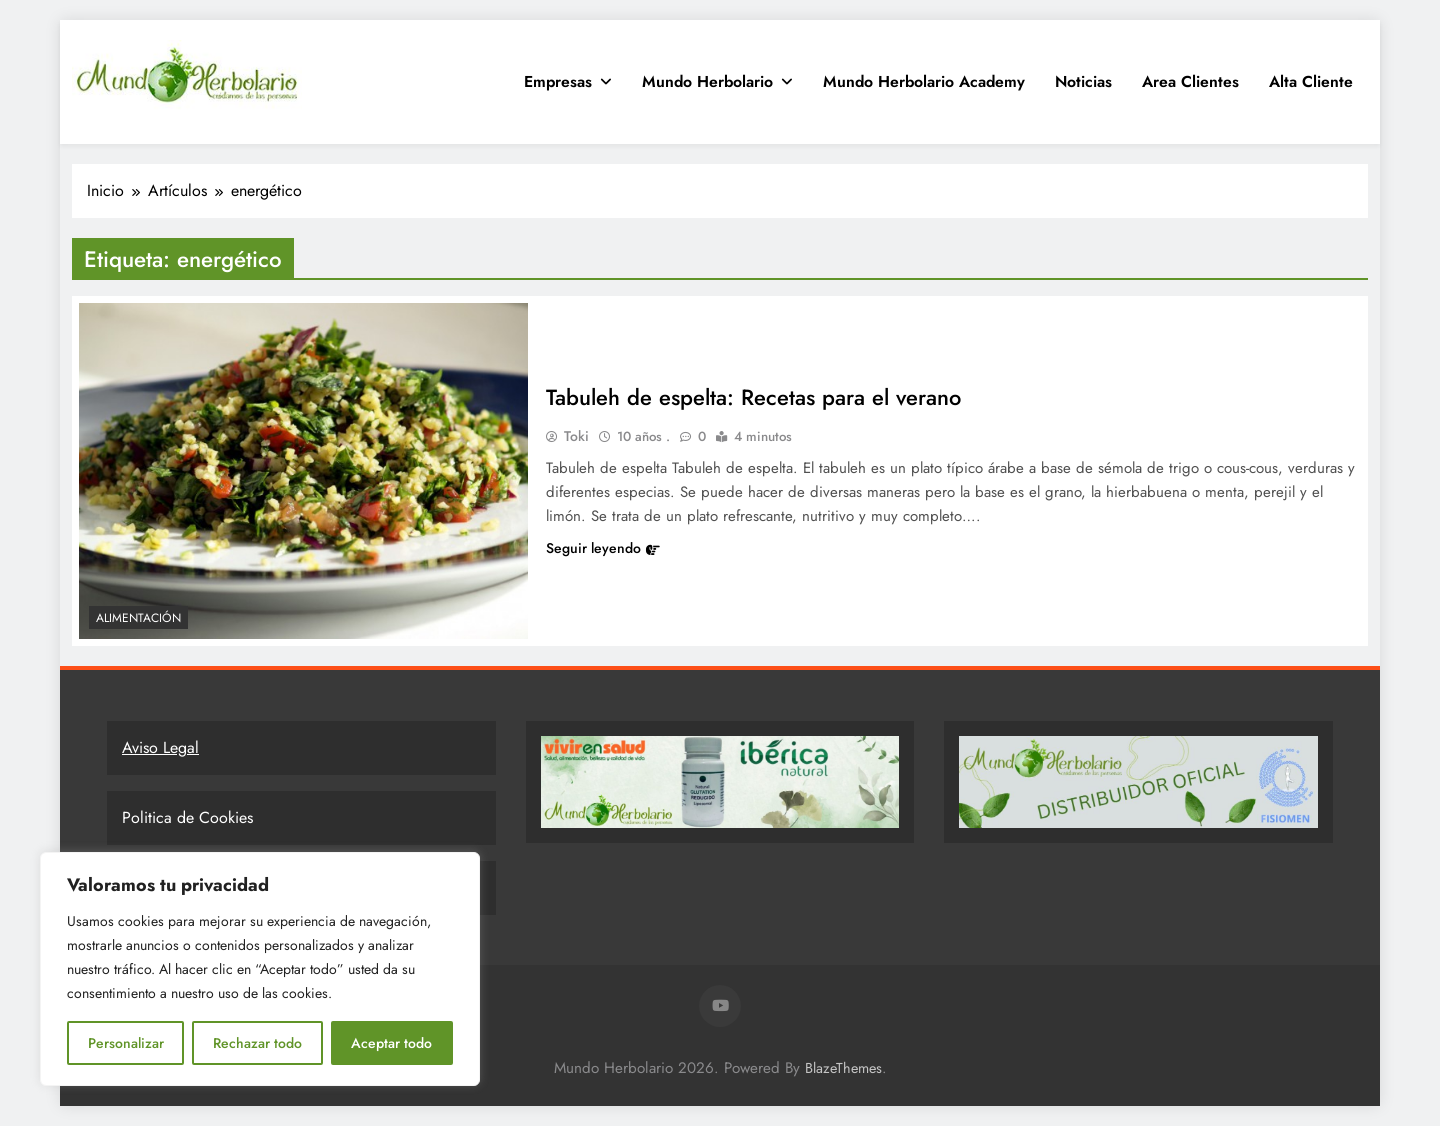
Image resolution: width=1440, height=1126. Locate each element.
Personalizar (126, 1043)
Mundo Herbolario (707, 81)
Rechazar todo (257, 1043)
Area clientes (1190, 81)
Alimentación (138, 618)
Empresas (558, 81)
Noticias (1083, 81)
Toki (576, 436)
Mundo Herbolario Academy (924, 81)
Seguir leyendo (603, 548)
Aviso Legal (160, 747)
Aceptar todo (391, 1043)
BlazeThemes (843, 1068)
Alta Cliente (1311, 81)
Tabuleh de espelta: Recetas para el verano (753, 397)
